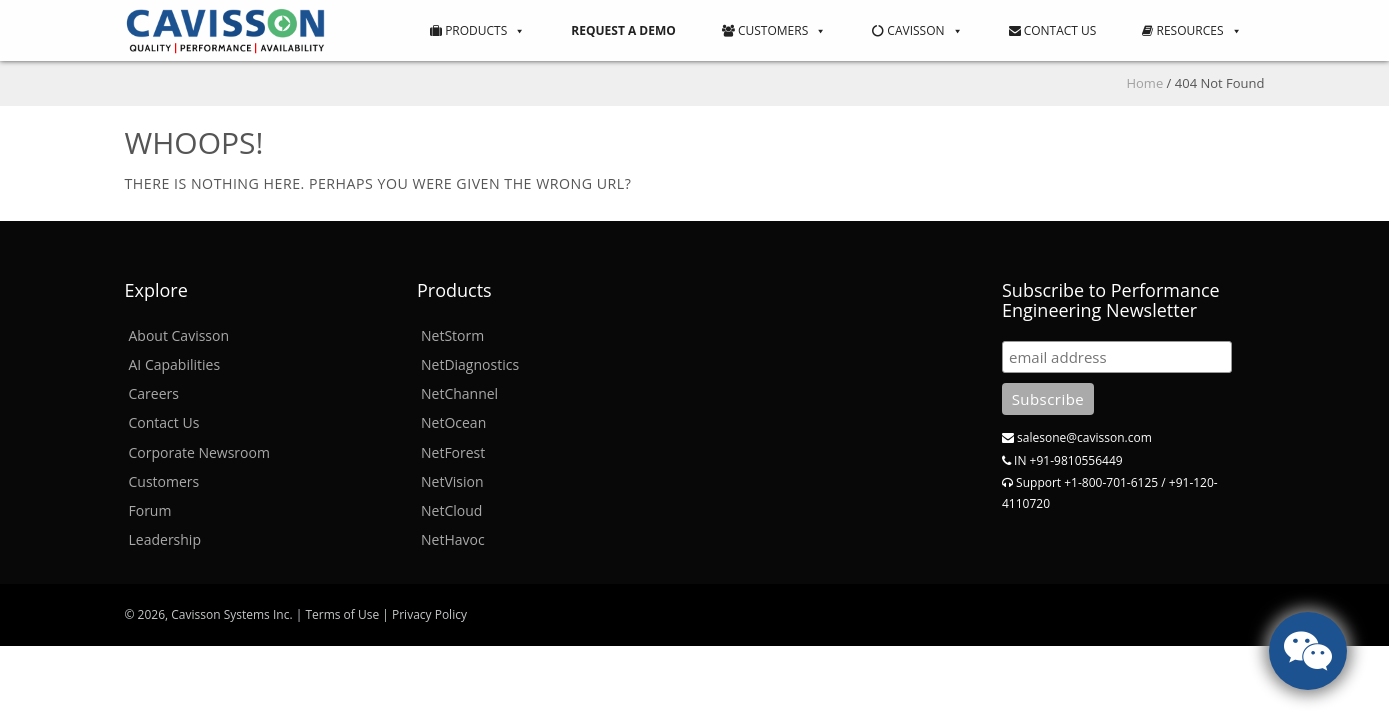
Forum (150, 510)
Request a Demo (623, 30)
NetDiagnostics (470, 364)
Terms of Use (342, 614)
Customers (774, 30)
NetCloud (451, 510)
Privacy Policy (429, 614)
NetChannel (459, 393)
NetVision (452, 481)
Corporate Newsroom (199, 452)
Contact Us (1053, 30)
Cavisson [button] (917, 30)
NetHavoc (453, 539)
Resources (1191, 30)
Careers (154, 393)
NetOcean (453, 422)
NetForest (453, 452)
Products (477, 30)
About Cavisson (179, 335)
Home (1144, 83)
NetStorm (452, 335)
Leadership (165, 539)
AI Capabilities (175, 364)
